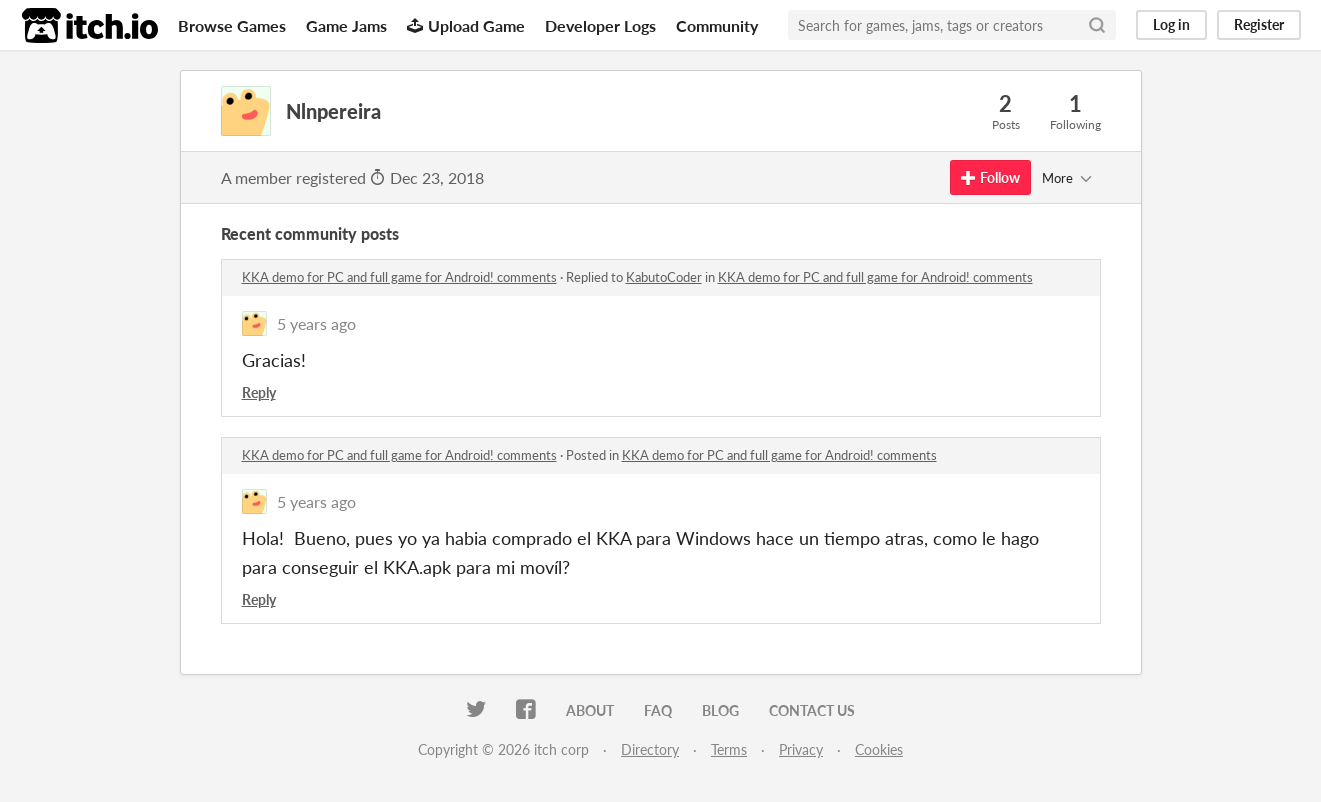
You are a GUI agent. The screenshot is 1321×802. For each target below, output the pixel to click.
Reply (259, 392)
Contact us (812, 710)
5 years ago (316, 323)
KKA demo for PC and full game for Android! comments (399, 277)
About (590, 710)
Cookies (879, 749)
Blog (720, 710)
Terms (729, 749)
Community (717, 25)
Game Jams (346, 25)
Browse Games (232, 25)
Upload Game (466, 25)
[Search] (1097, 25)
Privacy (801, 749)
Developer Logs (600, 25)
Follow (990, 177)
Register (1259, 24)
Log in (1171, 24)
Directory (650, 749)
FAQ (658, 710)
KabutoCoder (664, 277)
